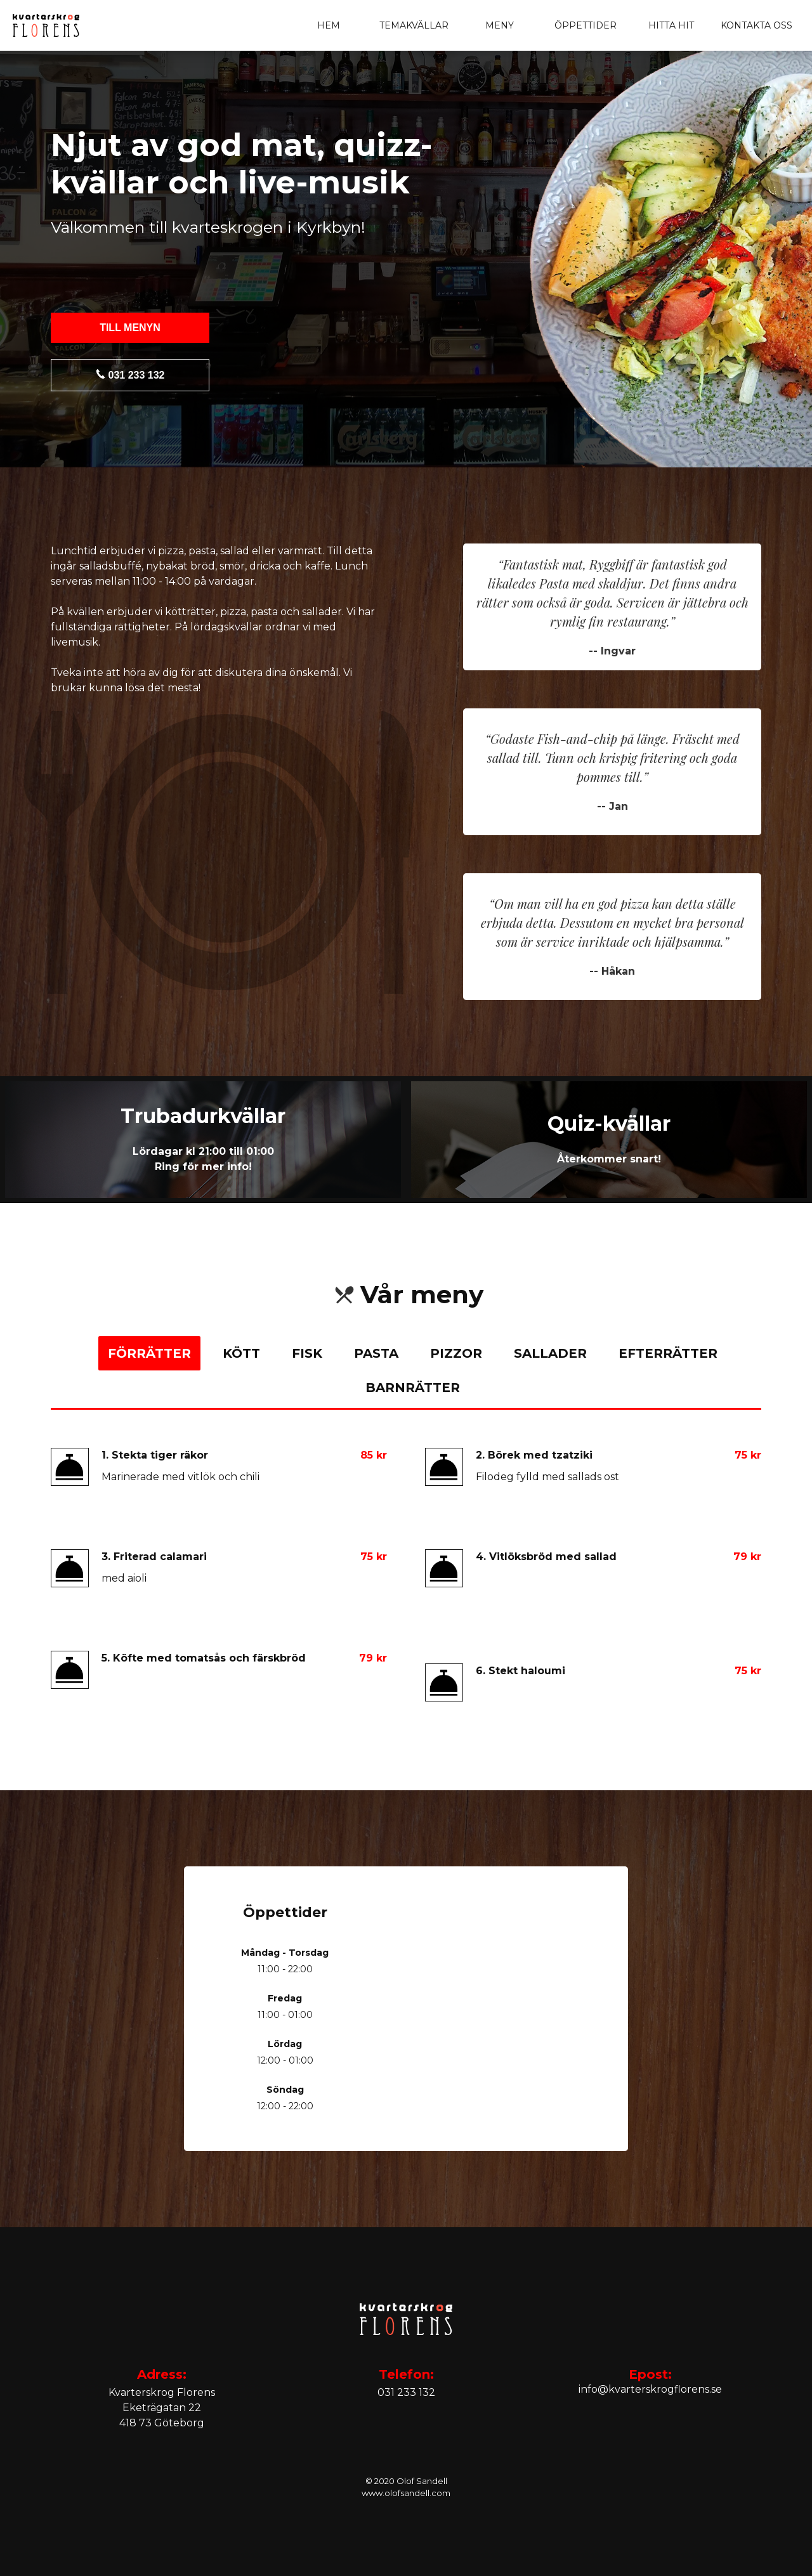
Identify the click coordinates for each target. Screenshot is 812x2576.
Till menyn (130, 327)
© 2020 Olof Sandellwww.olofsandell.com (406, 2487)
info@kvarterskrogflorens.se (650, 2389)
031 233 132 (130, 375)
